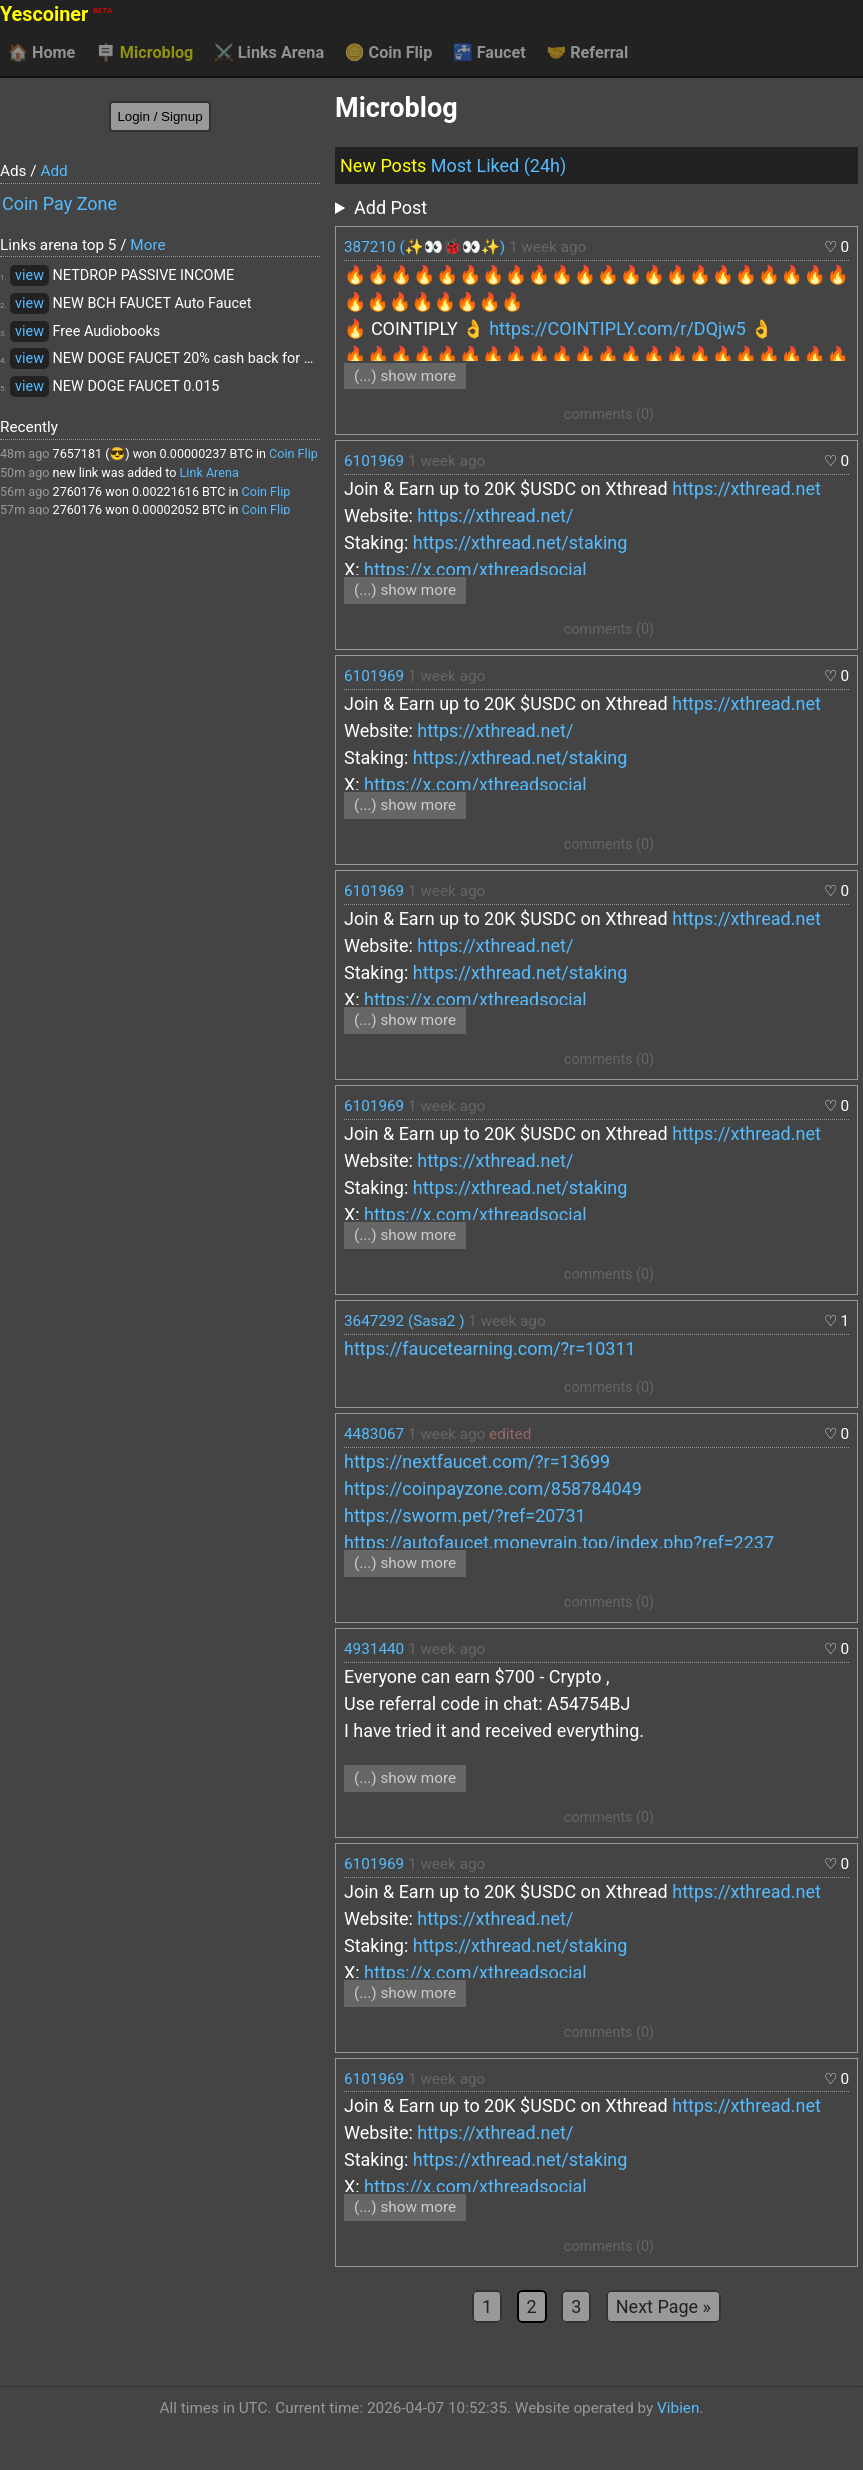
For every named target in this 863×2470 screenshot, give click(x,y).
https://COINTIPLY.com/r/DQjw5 (617, 328)
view (29, 275)
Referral (587, 53)
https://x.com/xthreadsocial (475, 569)
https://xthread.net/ (495, 515)
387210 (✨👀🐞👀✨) (424, 247)
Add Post (390, 207)
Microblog (145, 53)
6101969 (374, 461)
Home (41, 53)
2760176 (78, 491)
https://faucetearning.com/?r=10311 (490, 1348)
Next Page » (663, 2306)
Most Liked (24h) (498, 165)
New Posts (383, 165)
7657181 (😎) (91, 453)
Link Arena (209, 472)
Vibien (678, 2408)
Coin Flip (389, 53)
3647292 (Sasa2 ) (404, 1321)
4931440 (374, 1649)
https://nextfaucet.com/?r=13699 (477, 1461)
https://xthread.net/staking (520, 542)
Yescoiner (56, 14)
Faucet (489, 53)
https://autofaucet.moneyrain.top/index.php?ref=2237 (559, 1542)
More (147, 245)
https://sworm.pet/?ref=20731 (465, 1515)
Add (53, 171)
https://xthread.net (746, 488)
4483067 (374, 1434)
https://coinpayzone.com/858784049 (493, 1488)
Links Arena (269, 53)
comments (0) (609, 414)
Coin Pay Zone (59, 203)
